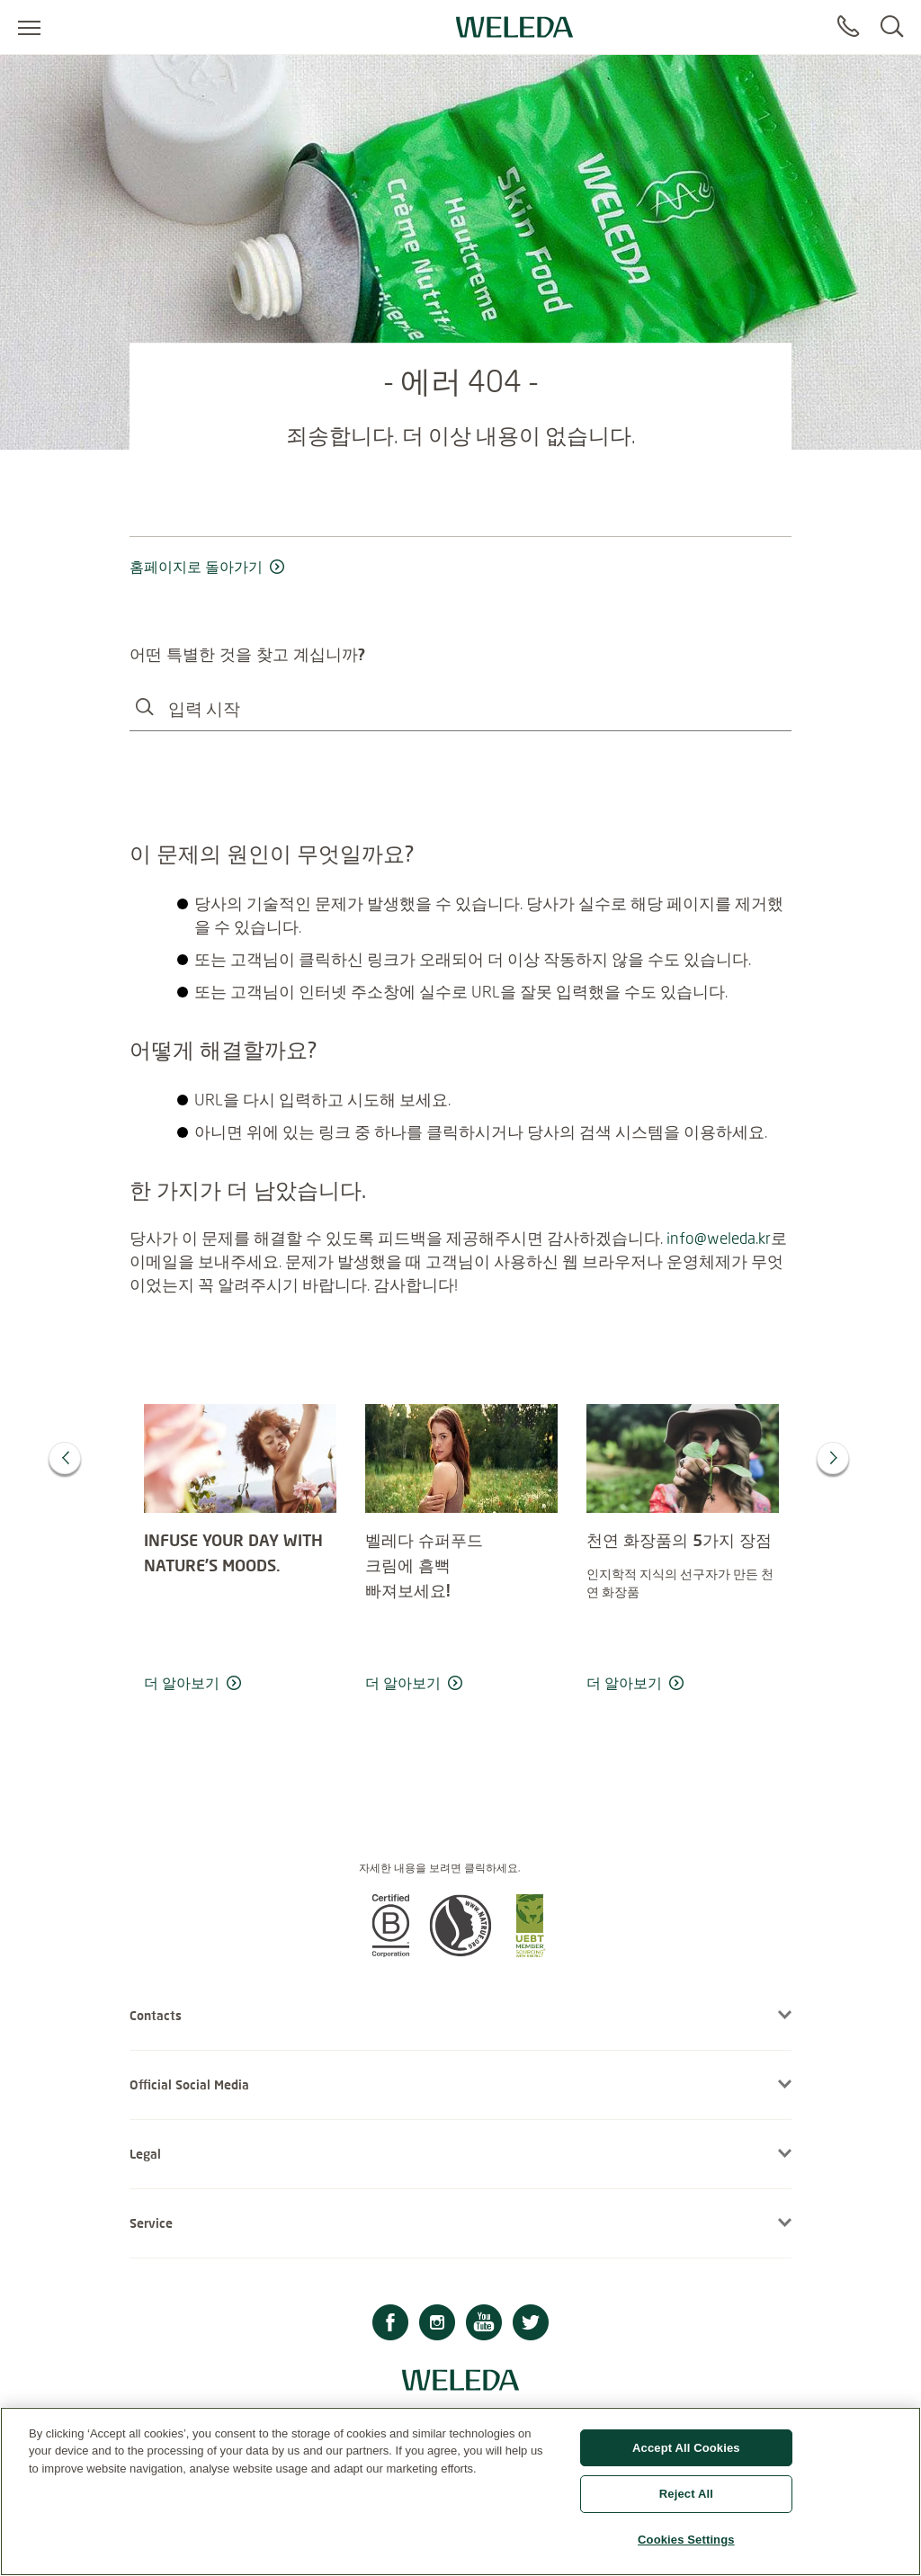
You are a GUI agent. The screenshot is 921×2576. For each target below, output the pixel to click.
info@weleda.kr (718, 1238)
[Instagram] (437, 2325)
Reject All (686, 2502)
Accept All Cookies (686, 2456)
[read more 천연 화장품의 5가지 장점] (682, 1684)
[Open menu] (29, 27)
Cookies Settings (686, 2548)
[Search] (892, 27)
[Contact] (848, 27)
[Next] (833, 1458)
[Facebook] (390, 2325)
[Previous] (65, 1458)
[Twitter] (531, 2325)
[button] (390, 1952)
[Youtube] (484, 2325)
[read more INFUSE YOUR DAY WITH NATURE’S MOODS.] (240, 1684)
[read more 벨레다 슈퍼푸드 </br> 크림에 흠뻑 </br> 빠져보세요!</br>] (461, 1684)
